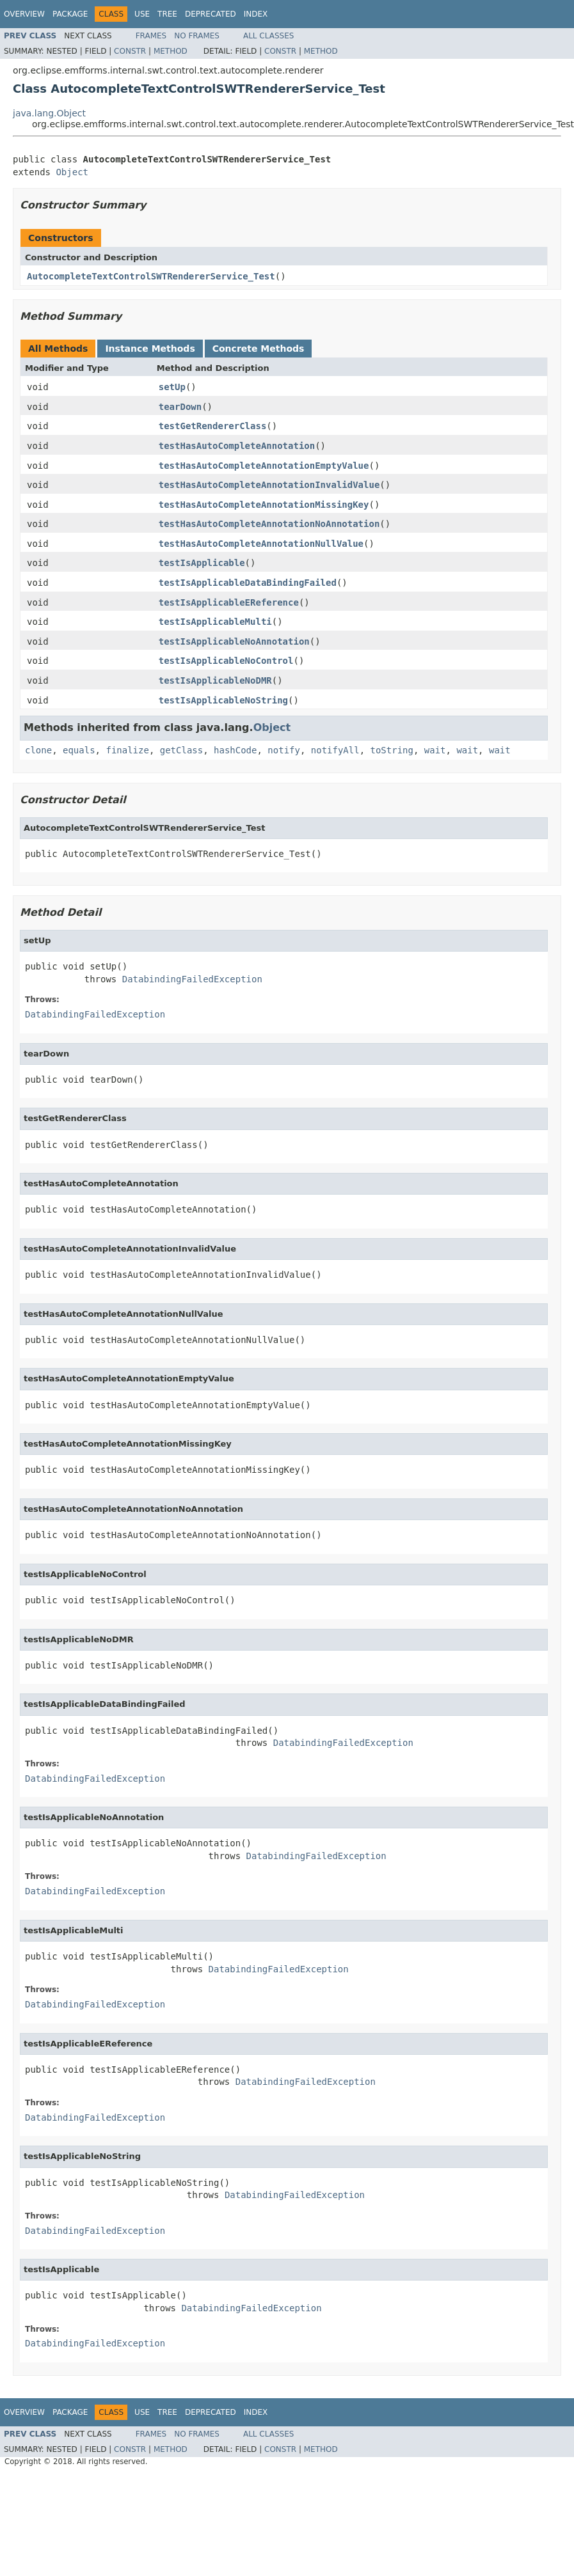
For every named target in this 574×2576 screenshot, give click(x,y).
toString (392, 750)
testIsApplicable (202, 563)
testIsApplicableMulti (215, 622)
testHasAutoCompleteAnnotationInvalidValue (269, 485)
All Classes (268, 35)
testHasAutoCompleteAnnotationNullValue (261, 543)
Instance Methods (150, 348)
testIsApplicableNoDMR (215, 680)
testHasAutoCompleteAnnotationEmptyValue (264, 465)
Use (142, 14)
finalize (127, 750)
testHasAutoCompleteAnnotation (237, 446)
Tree (167, 14)
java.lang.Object (49, 113)
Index (256, 14)
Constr (130, 51)
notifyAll (335, 750)
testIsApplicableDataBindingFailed (248, 582)
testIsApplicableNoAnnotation (234, 641)
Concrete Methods (258, 348)
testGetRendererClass (213, 426)
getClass (181, 750)
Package (70, 14)
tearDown (180, 407)
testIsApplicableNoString (223, 700)
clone (38, 750)
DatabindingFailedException (192, 979)
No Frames (196, 35)
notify (283, 750)
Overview (24, 14)
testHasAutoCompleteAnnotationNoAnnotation (269, 524)
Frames (151, 35)
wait (435, 750)
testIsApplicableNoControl (226, 661)
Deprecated (210, 14)
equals (79, 750)
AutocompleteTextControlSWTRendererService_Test (151, 276)
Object (72, 172)
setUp (172, 387)
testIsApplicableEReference (229, 602)
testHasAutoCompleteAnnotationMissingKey (264, 504)
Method (170, 51)
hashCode (235, 750)
